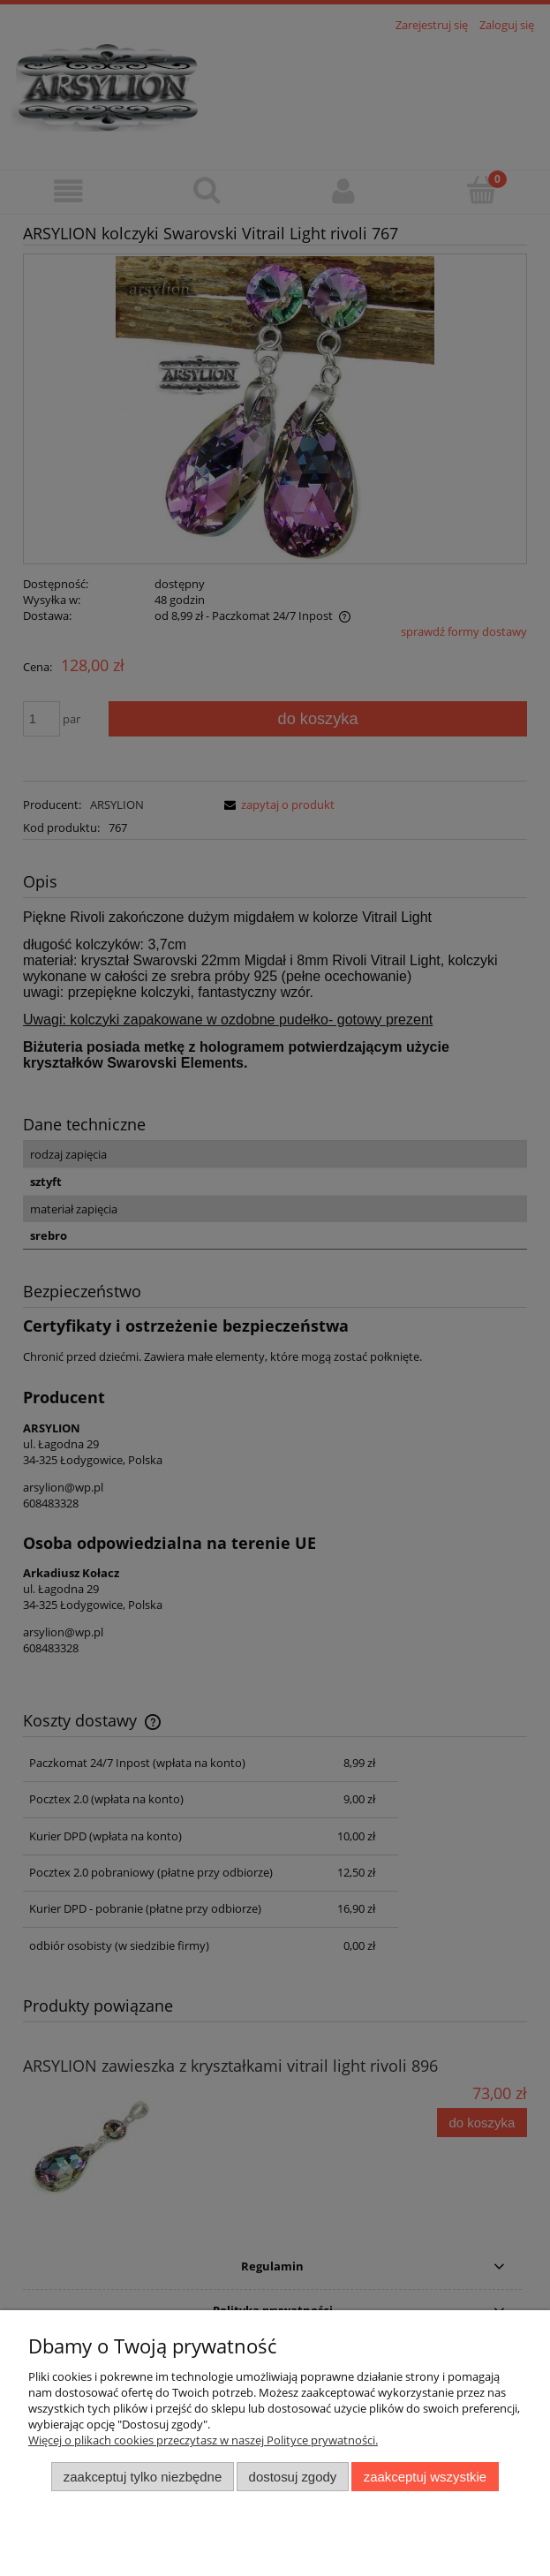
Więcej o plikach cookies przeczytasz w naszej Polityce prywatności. (203, 2440)
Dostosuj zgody (293, 2476)
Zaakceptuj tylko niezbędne (143, 2476)
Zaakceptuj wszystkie (425, 2476)
